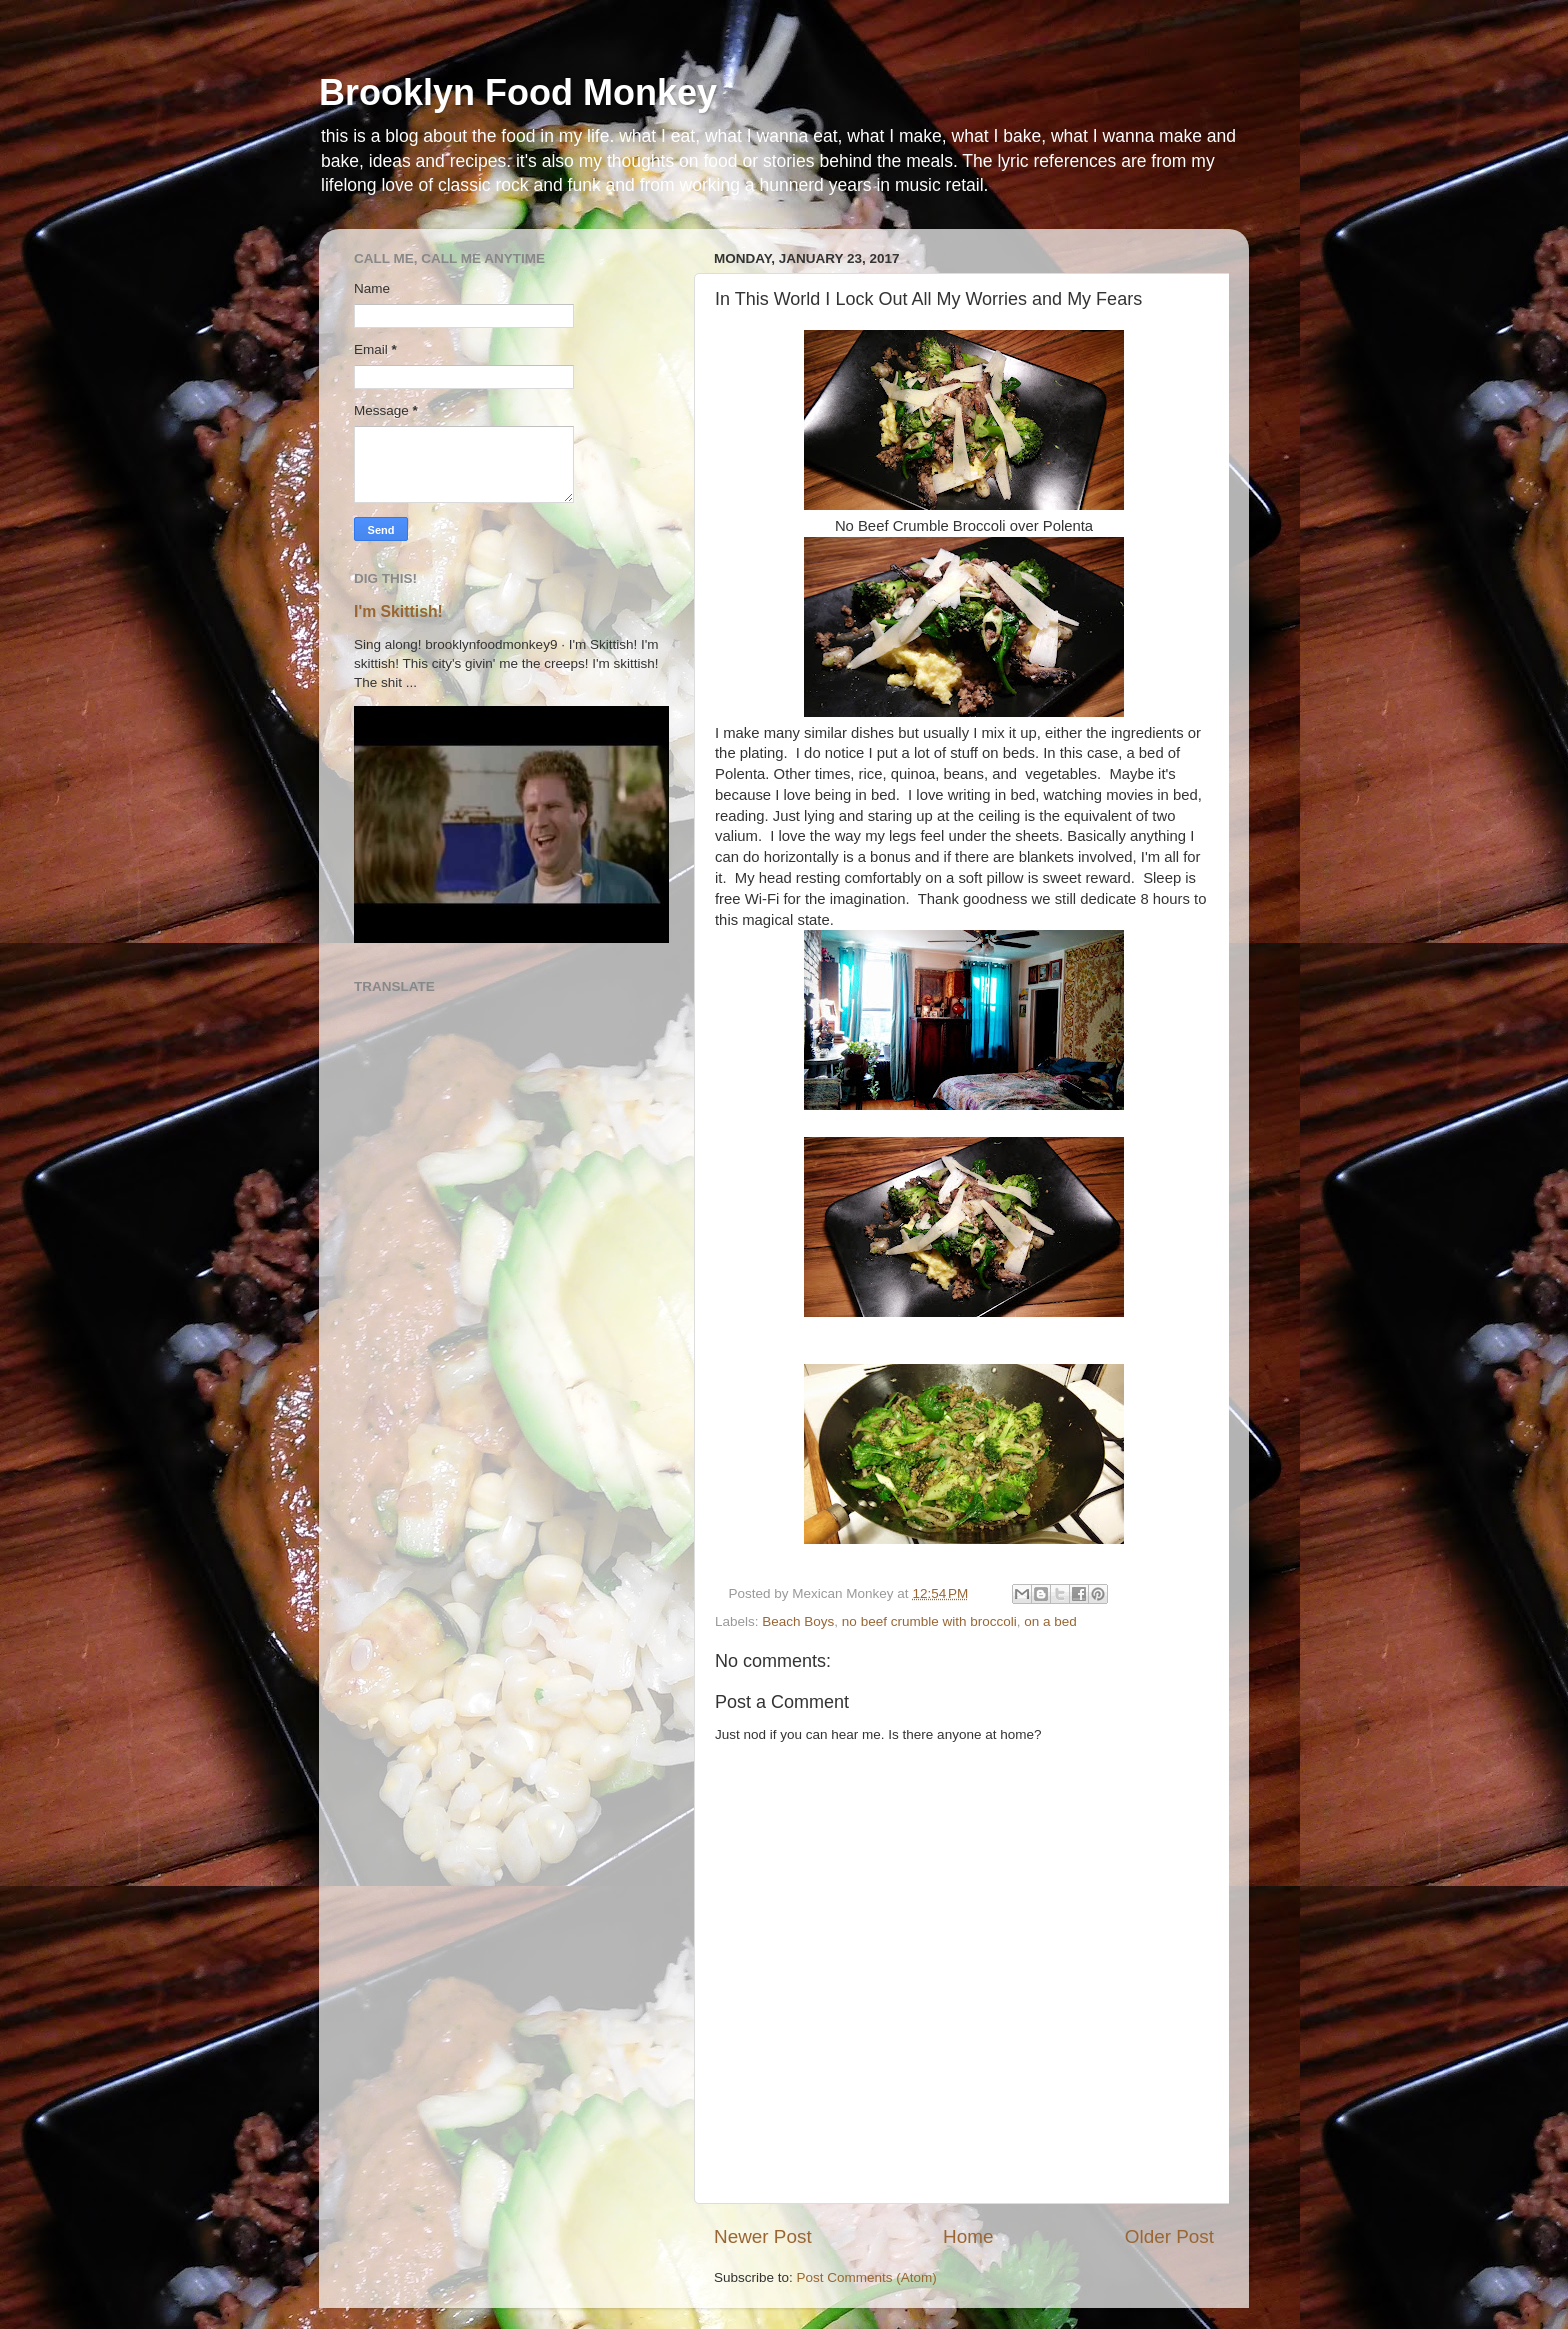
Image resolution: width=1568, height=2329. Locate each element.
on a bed (1050, 1621)
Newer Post (763, 2236)
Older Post (1169, 2236)
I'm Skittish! (398, 611)
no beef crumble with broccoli (929, 1621)
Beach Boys (798, 1621)
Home (968, 2236)
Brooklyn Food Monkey (518, 92)
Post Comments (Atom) (867, 2277)
